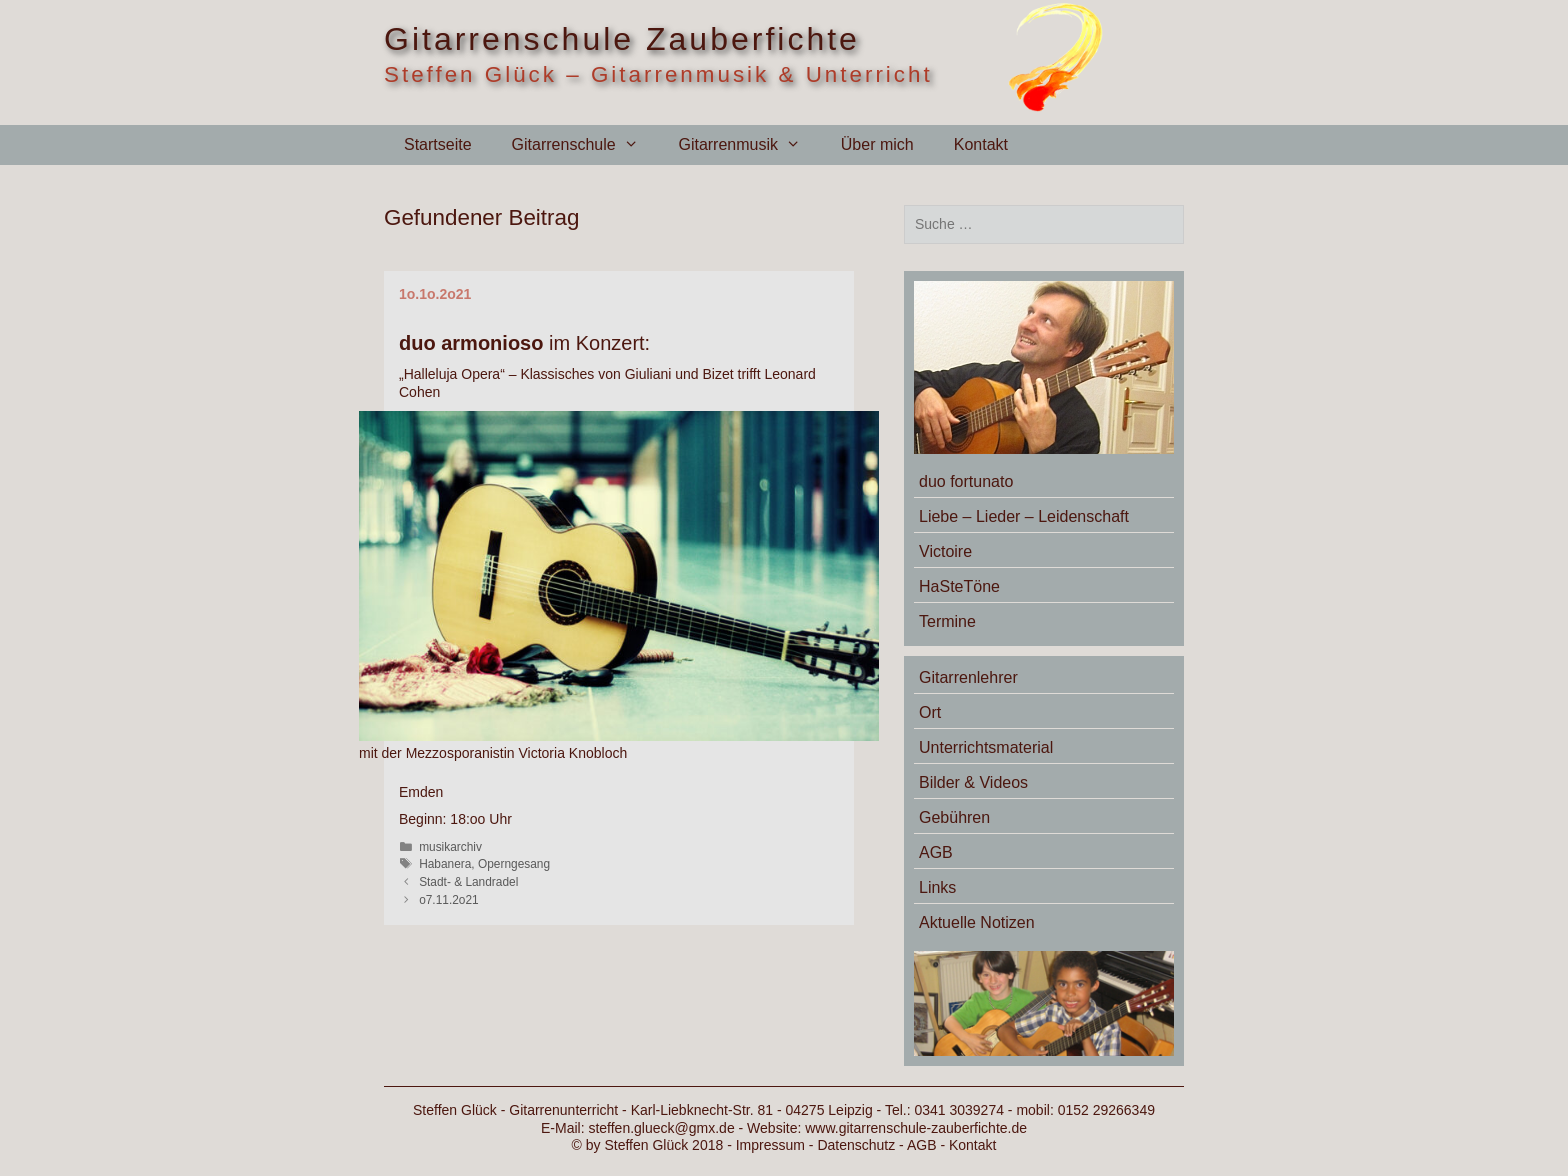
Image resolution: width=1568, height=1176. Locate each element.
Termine (947, 621)
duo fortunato (966, 481)
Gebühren (954, 817)
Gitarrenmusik (749, 145)
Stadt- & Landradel (468, 882)
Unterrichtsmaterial (986, 747)
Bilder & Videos (973, 782)
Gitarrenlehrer (968, 677)
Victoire (945, 551)
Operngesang (514, 864)
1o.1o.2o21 (435, 294)
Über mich (877, 144)
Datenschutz (856, 1145)
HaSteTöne (959, 586)
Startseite (438, 144)
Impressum (770, 1145)
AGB (936, 852)
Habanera (445, 864)
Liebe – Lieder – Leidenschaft (1024, 516)
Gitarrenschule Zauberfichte (622, 39)
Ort (930, 712)
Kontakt (981, 144)
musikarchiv (450, 847)
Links (937, 887)
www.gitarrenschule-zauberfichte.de (916, 1128)
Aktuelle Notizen (977, 922)
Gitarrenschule (585, 145)
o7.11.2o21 (449, 900)
